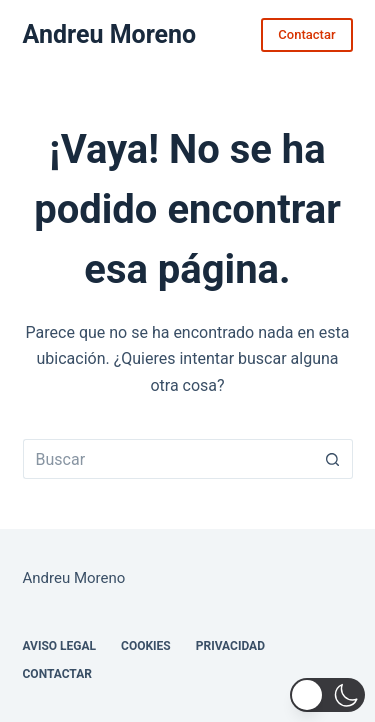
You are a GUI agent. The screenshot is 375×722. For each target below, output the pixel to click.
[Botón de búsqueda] (333, 459)
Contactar (306, 34)
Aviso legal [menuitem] (60, 646)
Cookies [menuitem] (146, 646)
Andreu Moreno (110, 34)
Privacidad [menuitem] (230, 646)
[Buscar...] (168, 459)
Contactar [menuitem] (57, 674)
